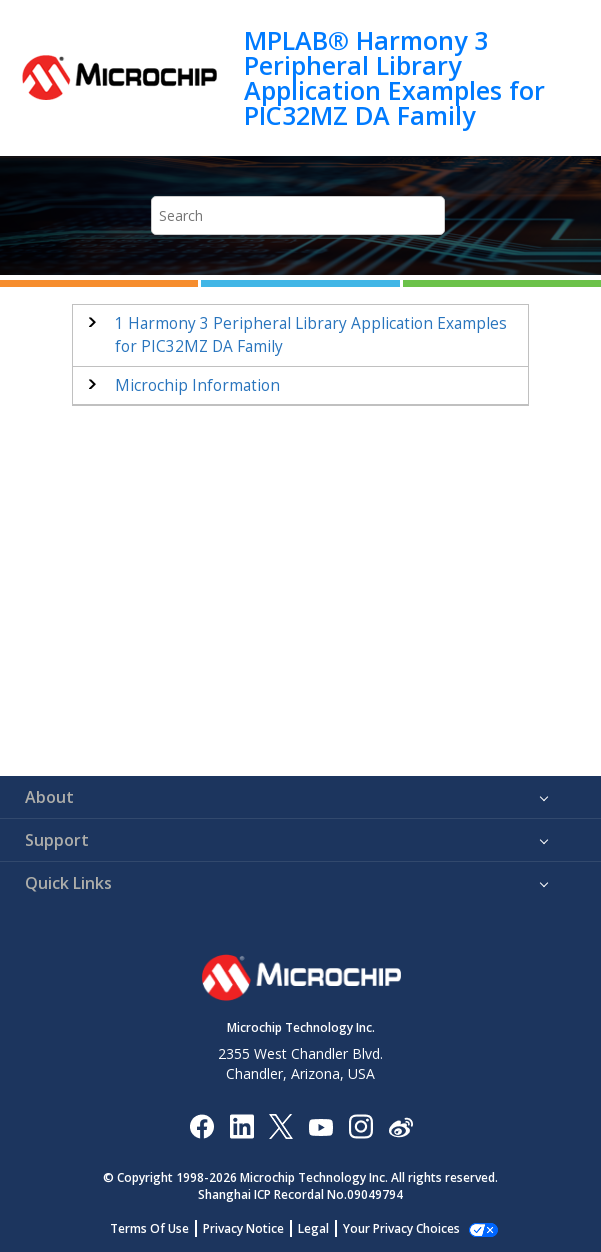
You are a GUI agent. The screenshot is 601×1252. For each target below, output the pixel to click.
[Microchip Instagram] (360, 1125)
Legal (313, 1228)
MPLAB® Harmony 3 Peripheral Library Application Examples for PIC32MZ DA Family (394, 78)
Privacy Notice (243, 1228)
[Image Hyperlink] (320, 1125)
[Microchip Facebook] (201, 1125)
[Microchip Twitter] (281, 1125)
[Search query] (298, 215)
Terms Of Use (149, 1228)
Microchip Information (197, 385)
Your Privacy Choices (401, 1228)
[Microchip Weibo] (400, 1125)
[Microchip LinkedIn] (241, 1125)
